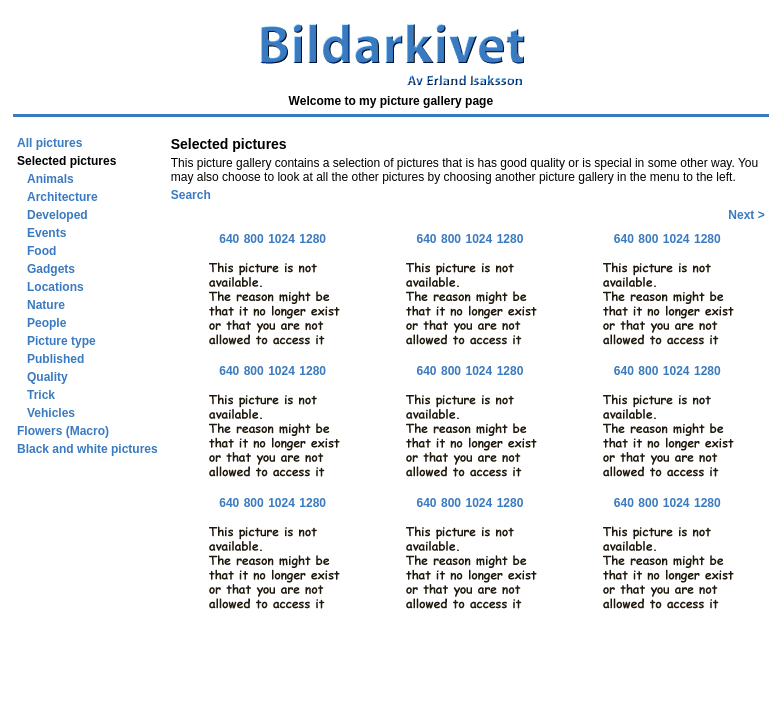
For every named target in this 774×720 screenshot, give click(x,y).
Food (41, 251)
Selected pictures (66, 161)
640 (229, 239)
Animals (50, 179)
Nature (46, 305)
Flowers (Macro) (63, 431)
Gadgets (51, 269)
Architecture (62, 197)
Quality (47, 377)
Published (55, 359)
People (46, 323)
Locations (55, 287)
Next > (746, 215)
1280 (312, 239)
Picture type (61, 341)
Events (46, 233)
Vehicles (51, 413)
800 (254, 239)
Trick (41, 395)
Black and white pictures (87, 449)
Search (191, 195)
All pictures (49, 143)
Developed (57, 215)
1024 (281, 239)
